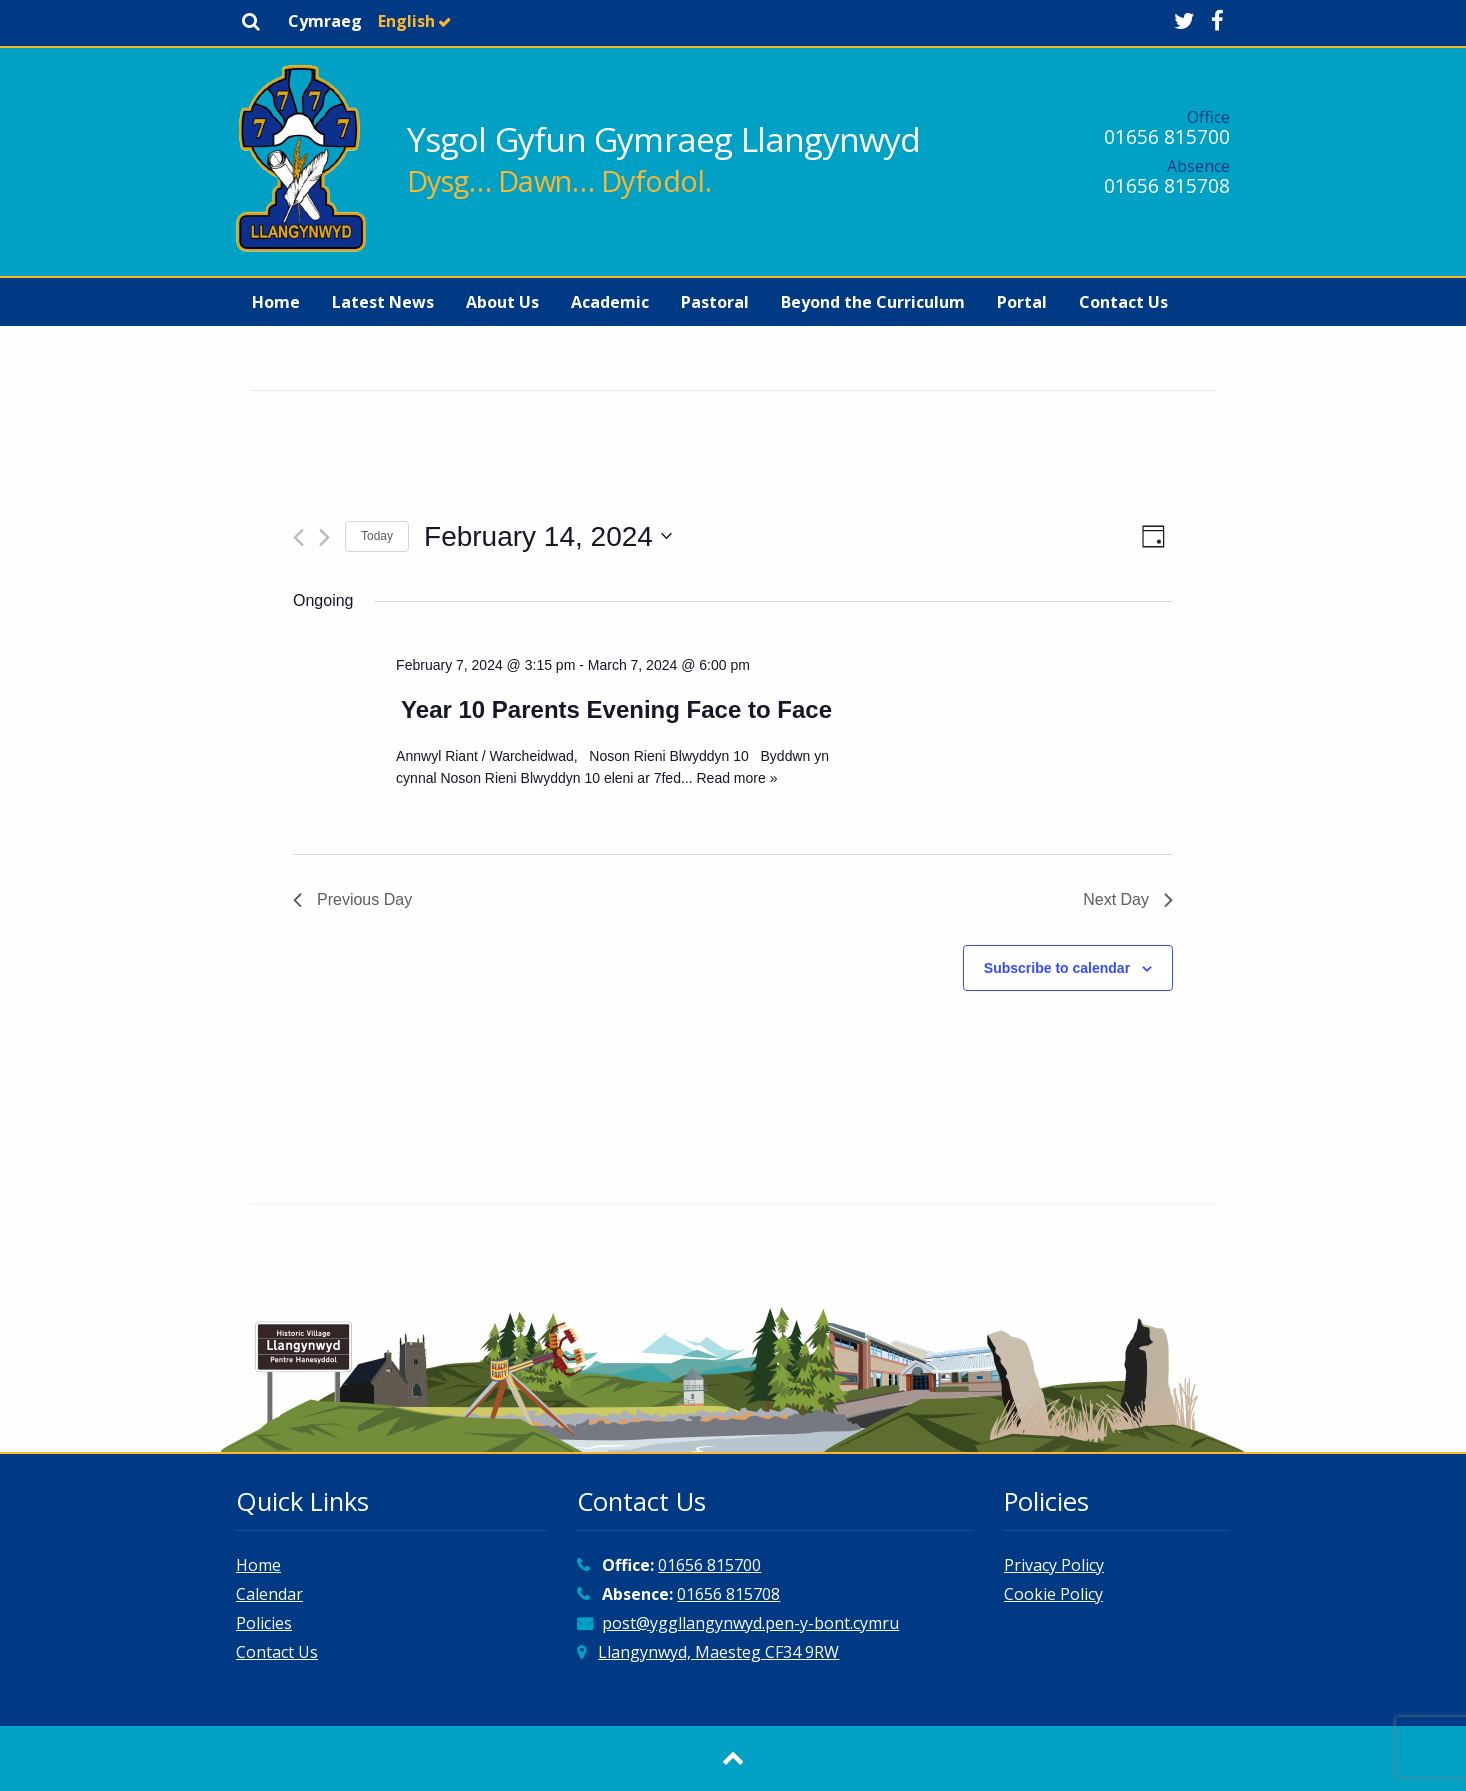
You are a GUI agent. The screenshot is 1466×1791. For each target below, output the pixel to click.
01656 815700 (1167, 136)
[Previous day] (298, 537)
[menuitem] (276, 302)
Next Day (1128, 899)
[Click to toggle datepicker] (548, 537)
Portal (1022, 302)
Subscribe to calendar (1057, 968)
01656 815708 (1167, 185)
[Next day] (324, 537)
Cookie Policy (1053, 1594)
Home (276, 302)
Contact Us (1123, 302)
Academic (610, 302)
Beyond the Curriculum (873, 302)
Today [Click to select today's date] (377, 536)
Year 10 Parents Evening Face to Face (616, 709)
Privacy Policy (1054, 1565)
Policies (264, 1623)
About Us (502, 302)
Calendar (269, 1594)
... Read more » (729, 778)
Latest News (383, 302)
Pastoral (715, 302)
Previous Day (352, 899)
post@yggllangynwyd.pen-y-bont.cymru (750, 1623)
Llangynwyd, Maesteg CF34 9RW (718, 1652)
